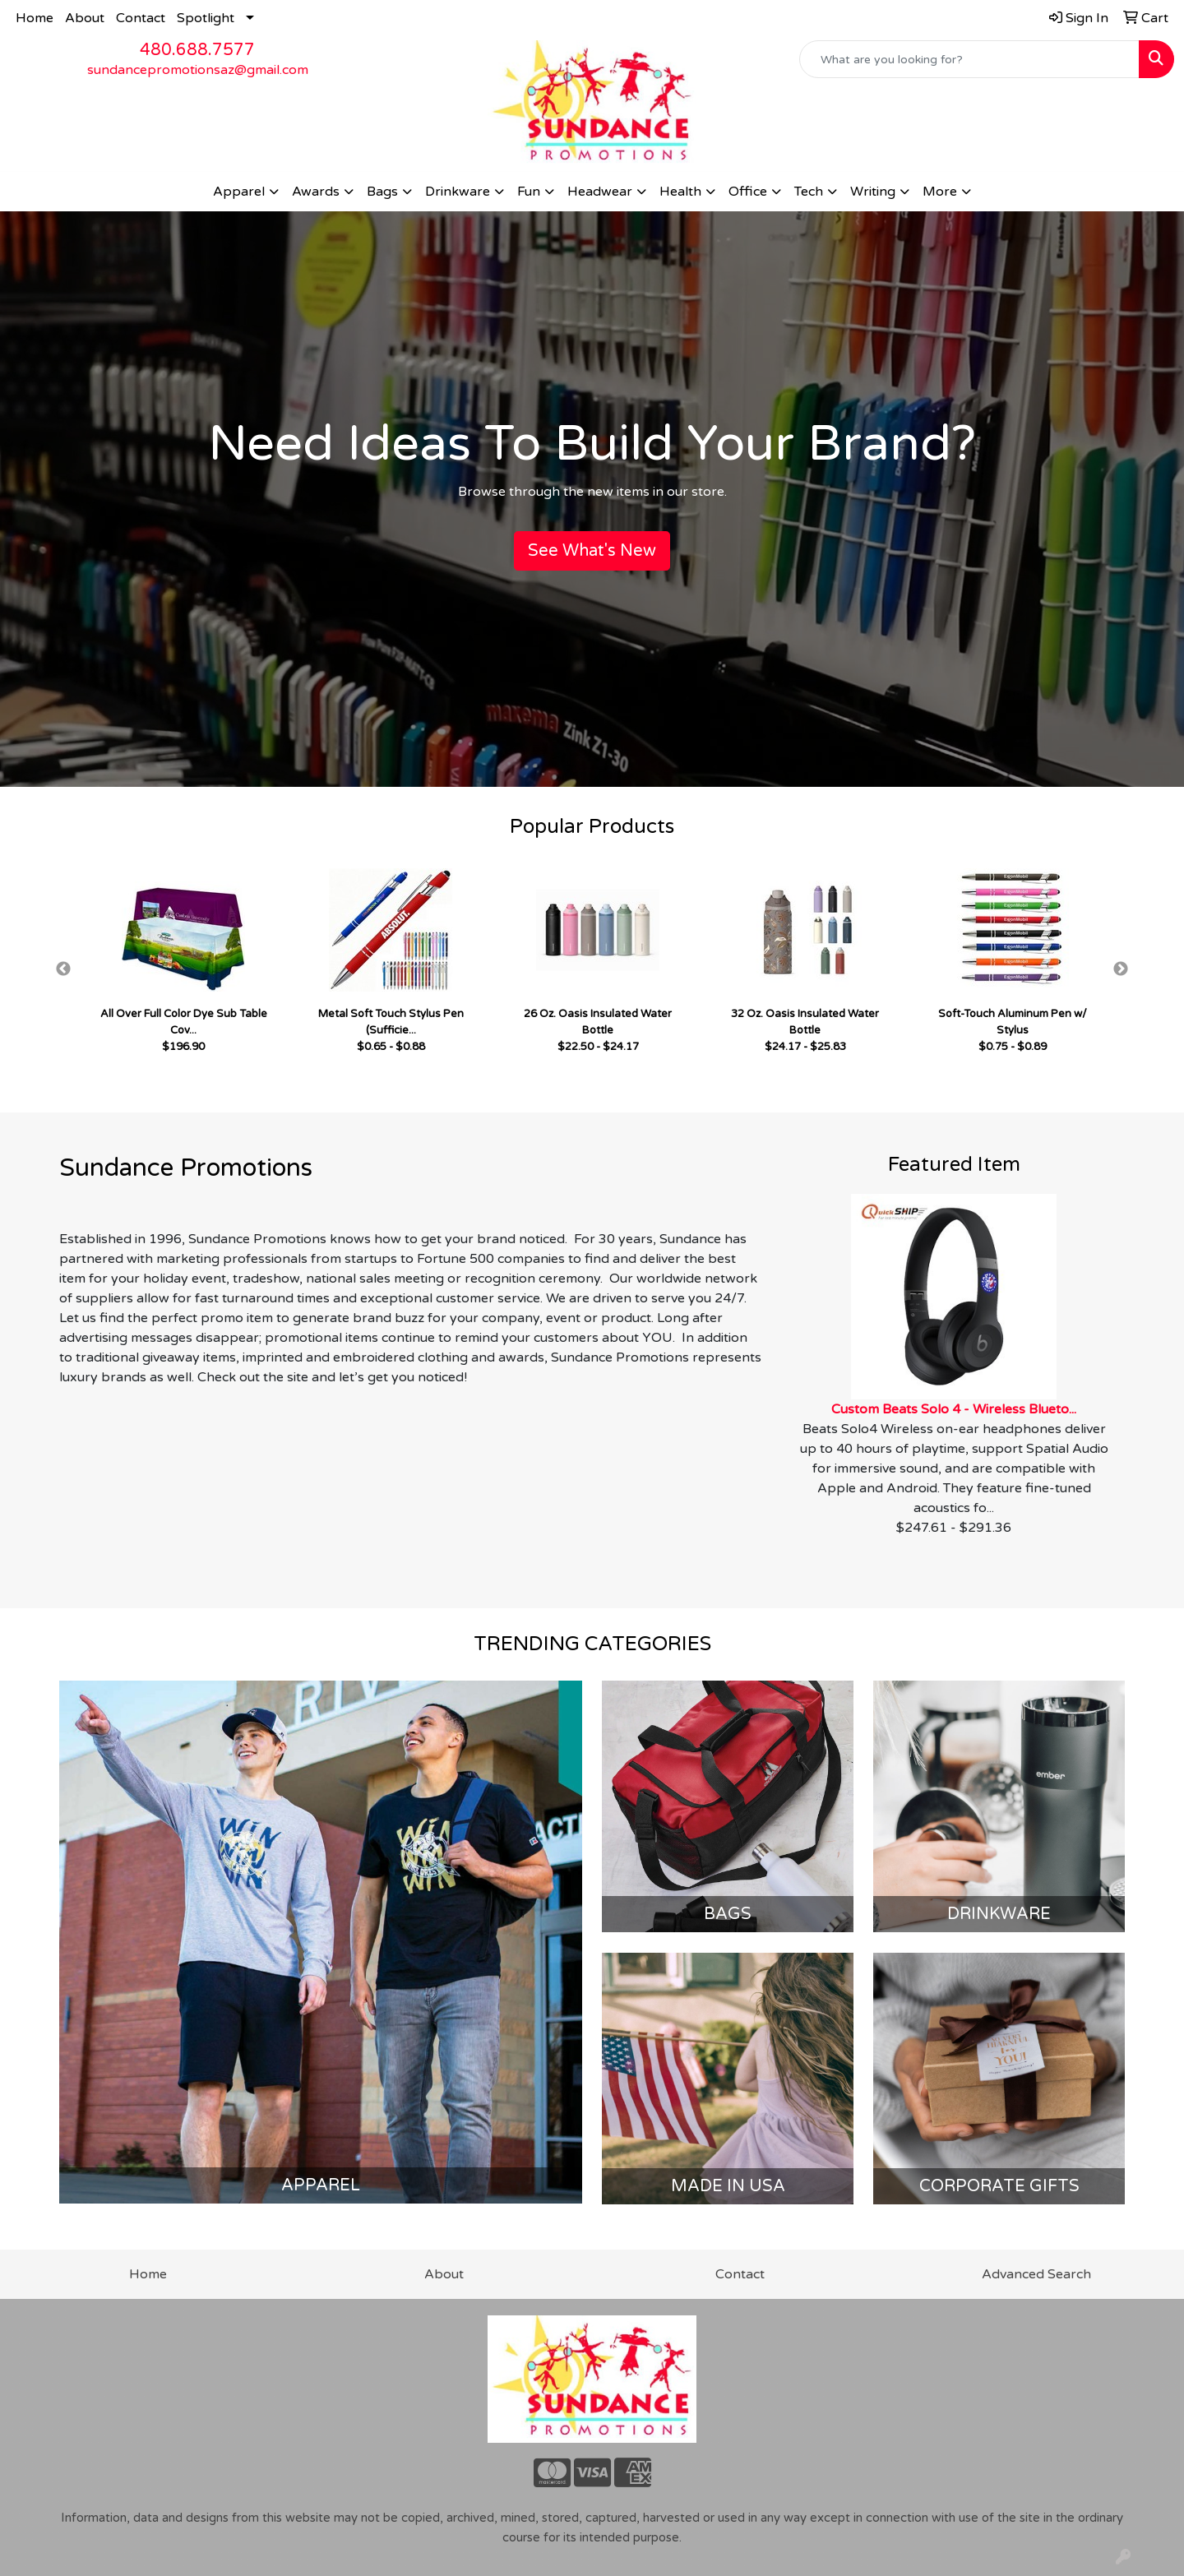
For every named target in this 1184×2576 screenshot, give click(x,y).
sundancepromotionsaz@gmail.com (197, 70)
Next (1120, 969)
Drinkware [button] (457, 191)
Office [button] (747, 191)
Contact (140, 18)
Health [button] (680, 191)
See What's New (592, 551)
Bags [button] (382, 191)
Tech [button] (808, 191)
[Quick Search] (969, 59)
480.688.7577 (197, 50)
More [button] (940, 191)
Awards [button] (316, 191)
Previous (63, 969)
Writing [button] (872, 191)
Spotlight (205, 18)
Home (34, 18)
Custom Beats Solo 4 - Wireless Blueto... (953, 1409)
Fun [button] (528, 191)
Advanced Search (1036, 2274)
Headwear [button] (599, 191)
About (84, 18)
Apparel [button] (239, 191)
